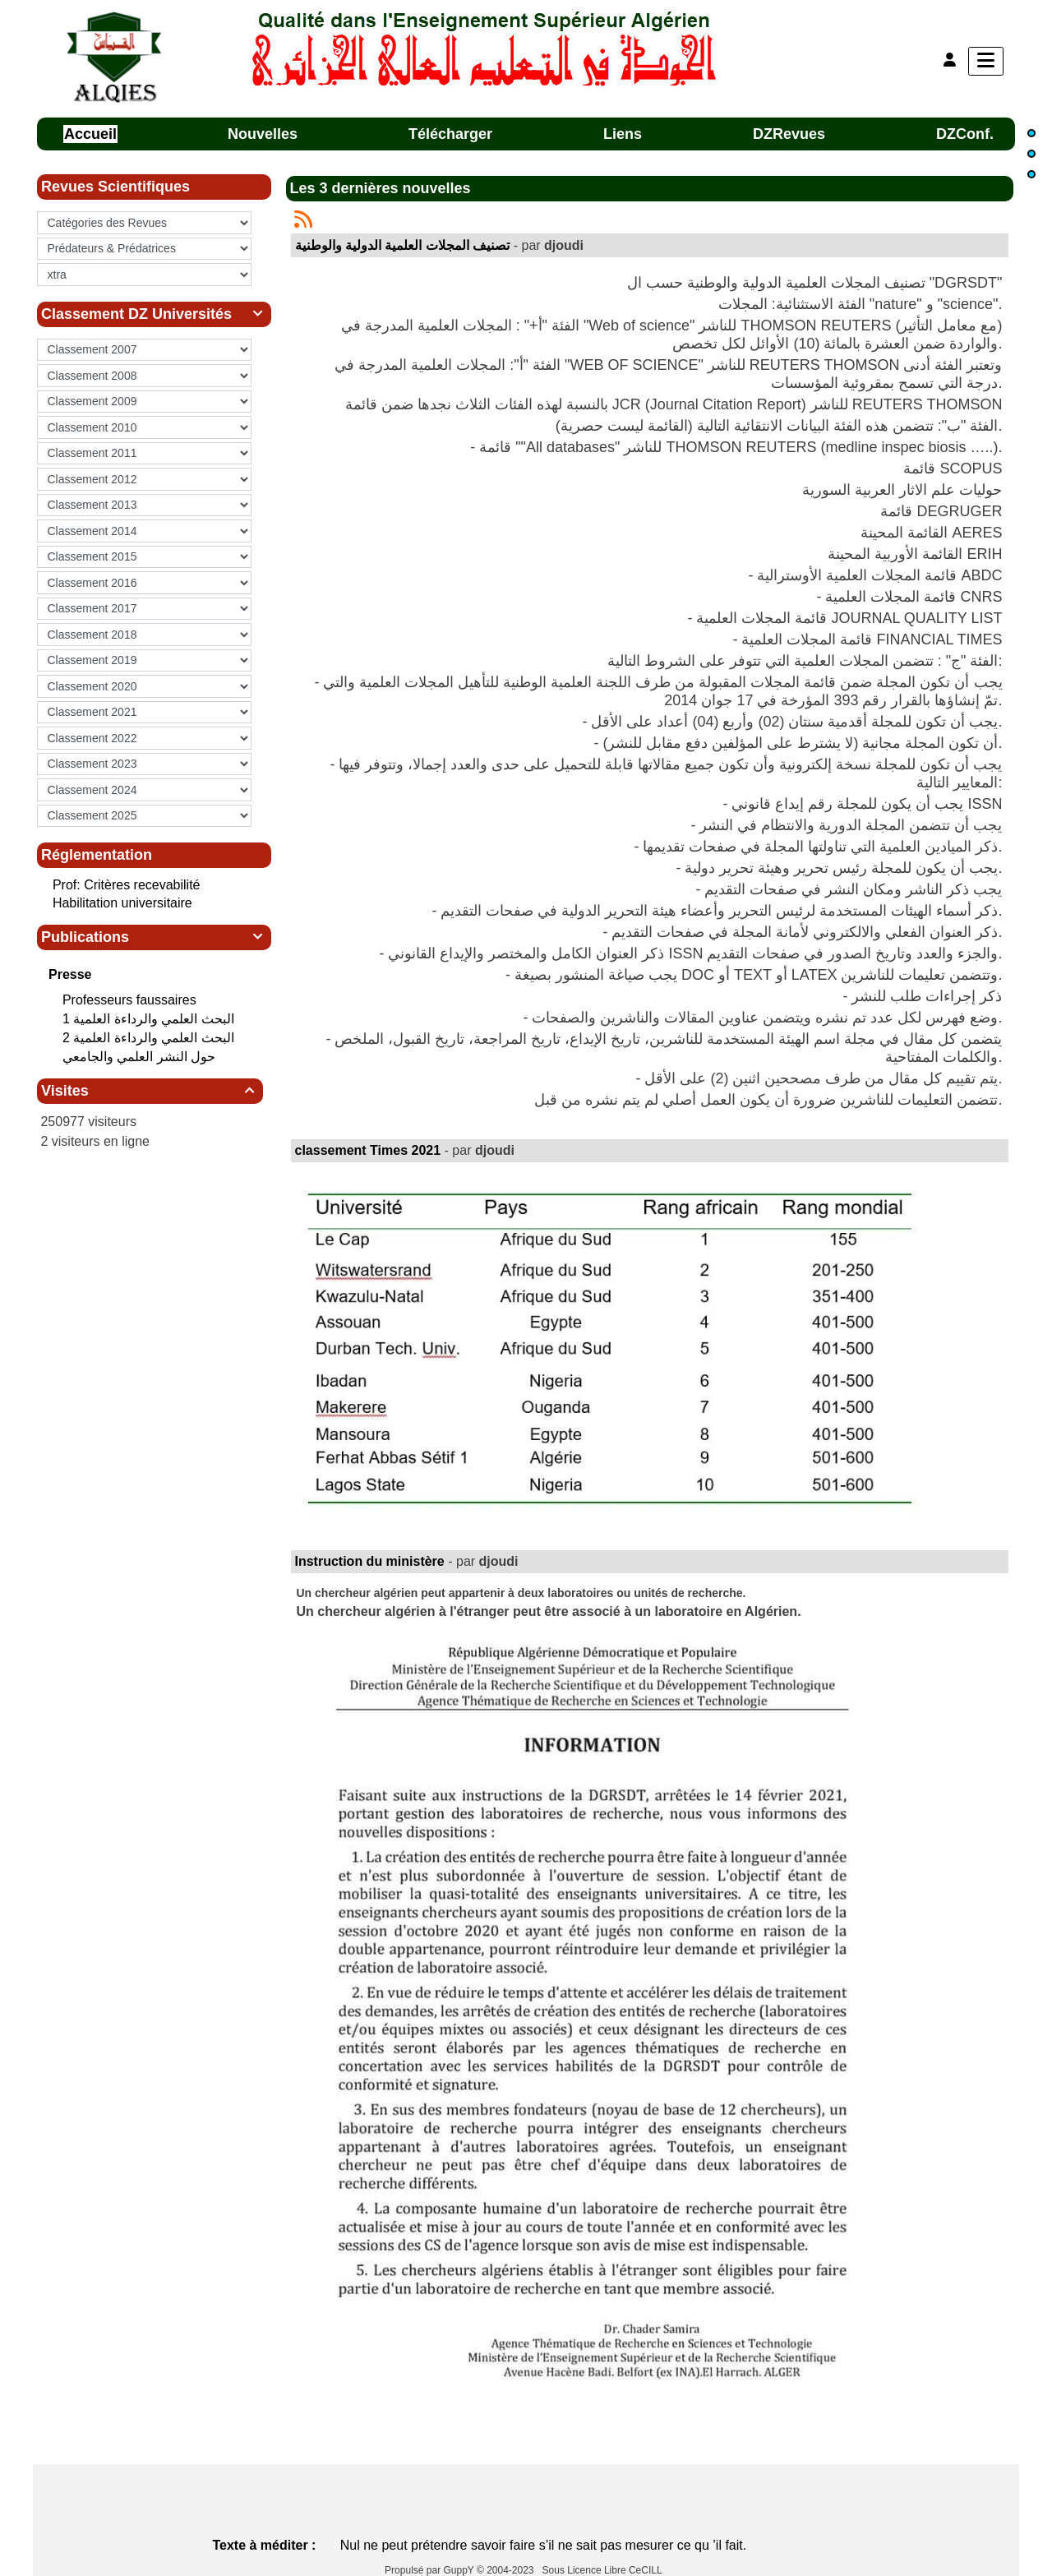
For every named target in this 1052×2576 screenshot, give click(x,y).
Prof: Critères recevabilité (127, 885)
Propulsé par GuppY (431, 2570)
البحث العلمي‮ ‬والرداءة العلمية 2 (150, 1038)
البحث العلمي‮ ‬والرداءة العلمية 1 (150, 1019)
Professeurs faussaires (131, 1000)
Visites (150, 1091)
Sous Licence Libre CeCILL (603, 2570)
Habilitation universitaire (122, 903)
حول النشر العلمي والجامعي (140, 1057)
